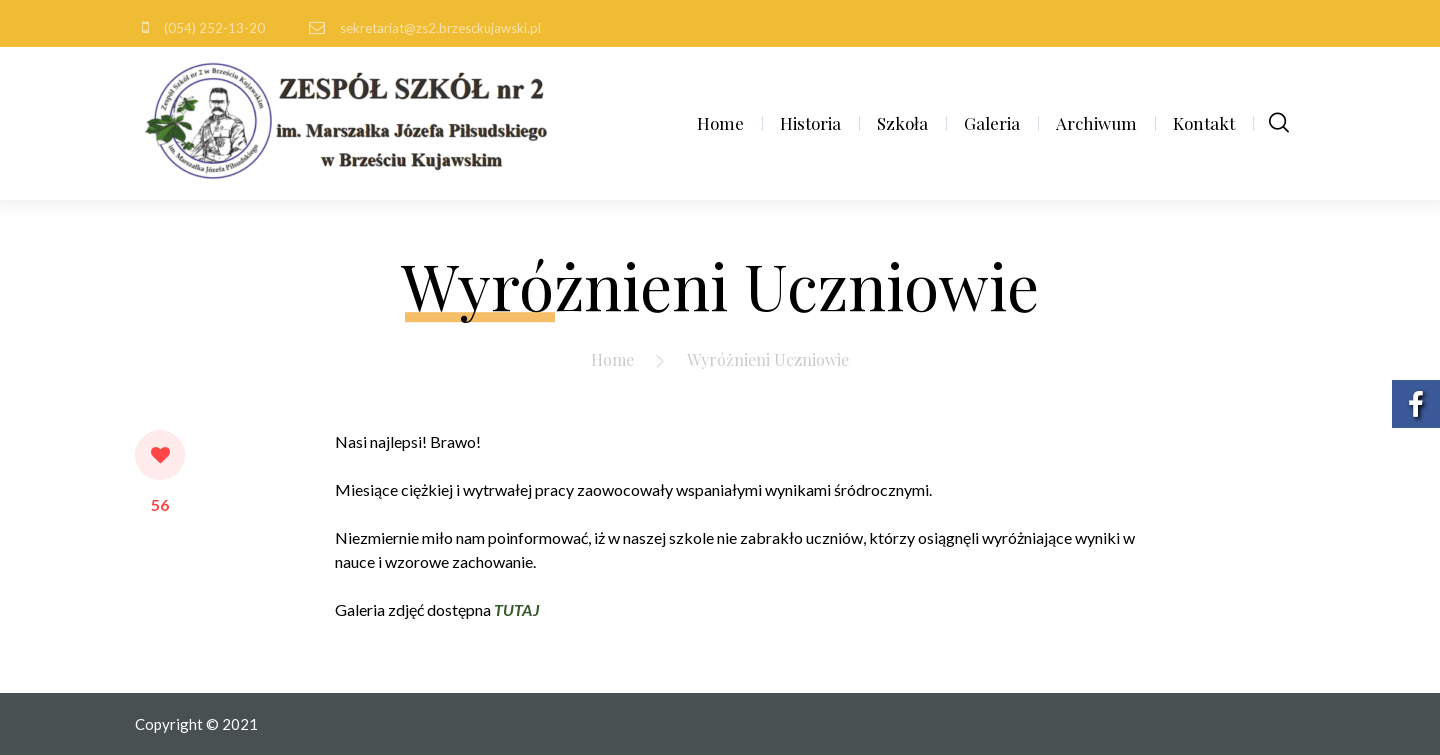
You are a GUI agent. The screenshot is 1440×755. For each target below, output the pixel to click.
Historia (810, 123)
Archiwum (1096, 123)
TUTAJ (516, 609)
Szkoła (902, 123)
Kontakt (1204, 123)
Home (720, 123)
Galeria (992, 123)
